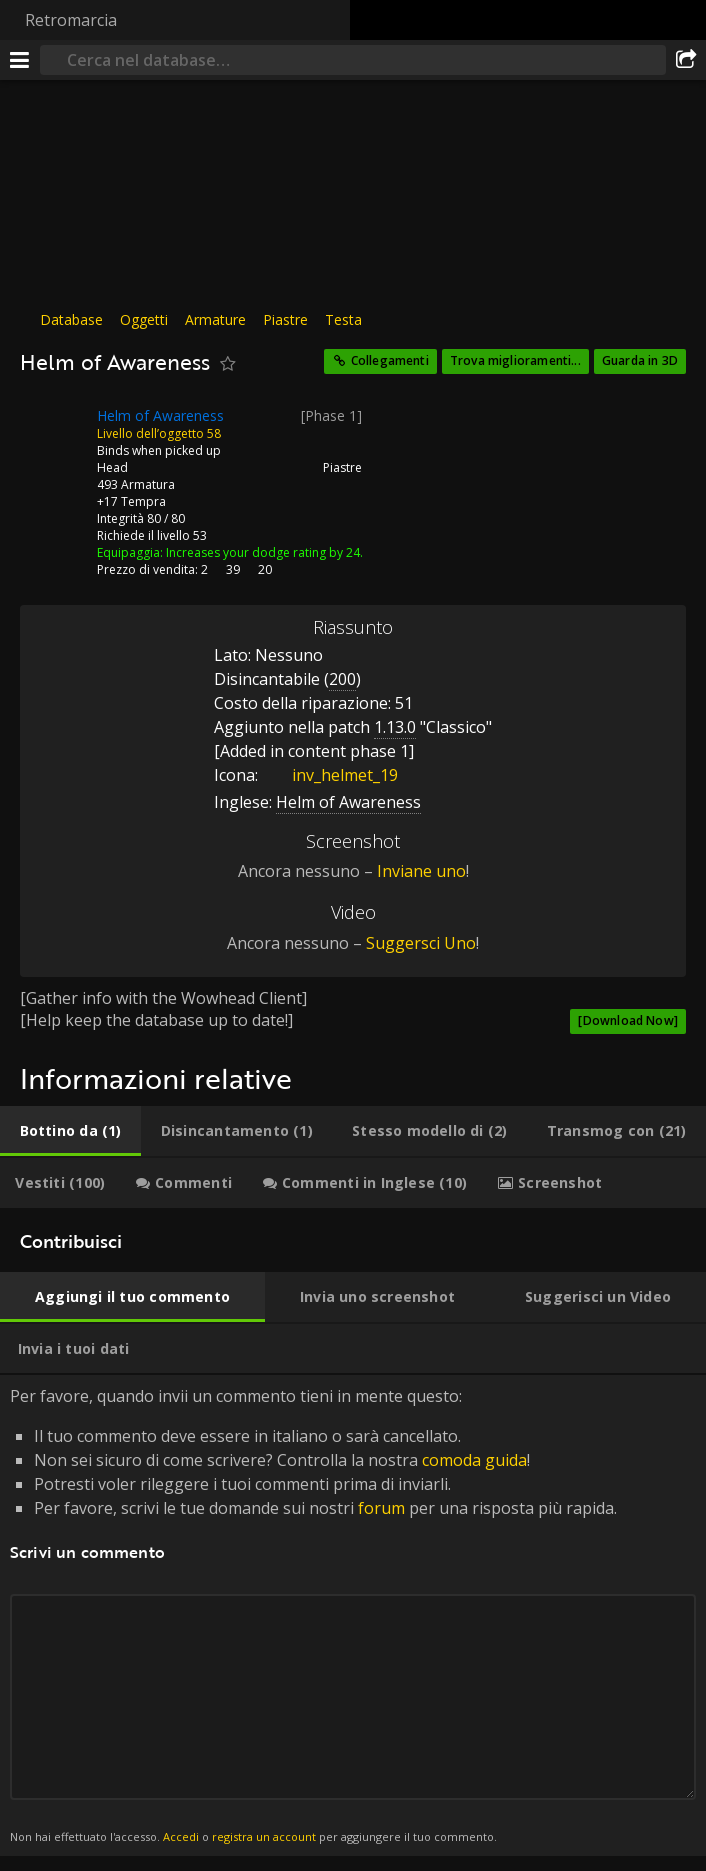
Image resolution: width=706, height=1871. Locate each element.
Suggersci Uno (421, 943)
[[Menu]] (20, 60)
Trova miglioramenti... (515, 360)
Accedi (181, 1836)
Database (71, 319)
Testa (343, 319)
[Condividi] (686, 60)
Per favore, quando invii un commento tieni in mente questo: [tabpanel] (353, 1615)
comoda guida (474, 1460)
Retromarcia (71, 20)
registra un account (264, 1836)
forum (381, 1508)
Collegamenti (390, 360)
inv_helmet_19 (330, 775)
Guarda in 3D (640, 360)
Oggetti (144, 319)
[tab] (70, 1131)
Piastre (285, 319)
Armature (215, 319)
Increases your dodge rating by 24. (264, 552)
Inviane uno (421, 871)
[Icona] (54, 431)
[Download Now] (628, 1020)
